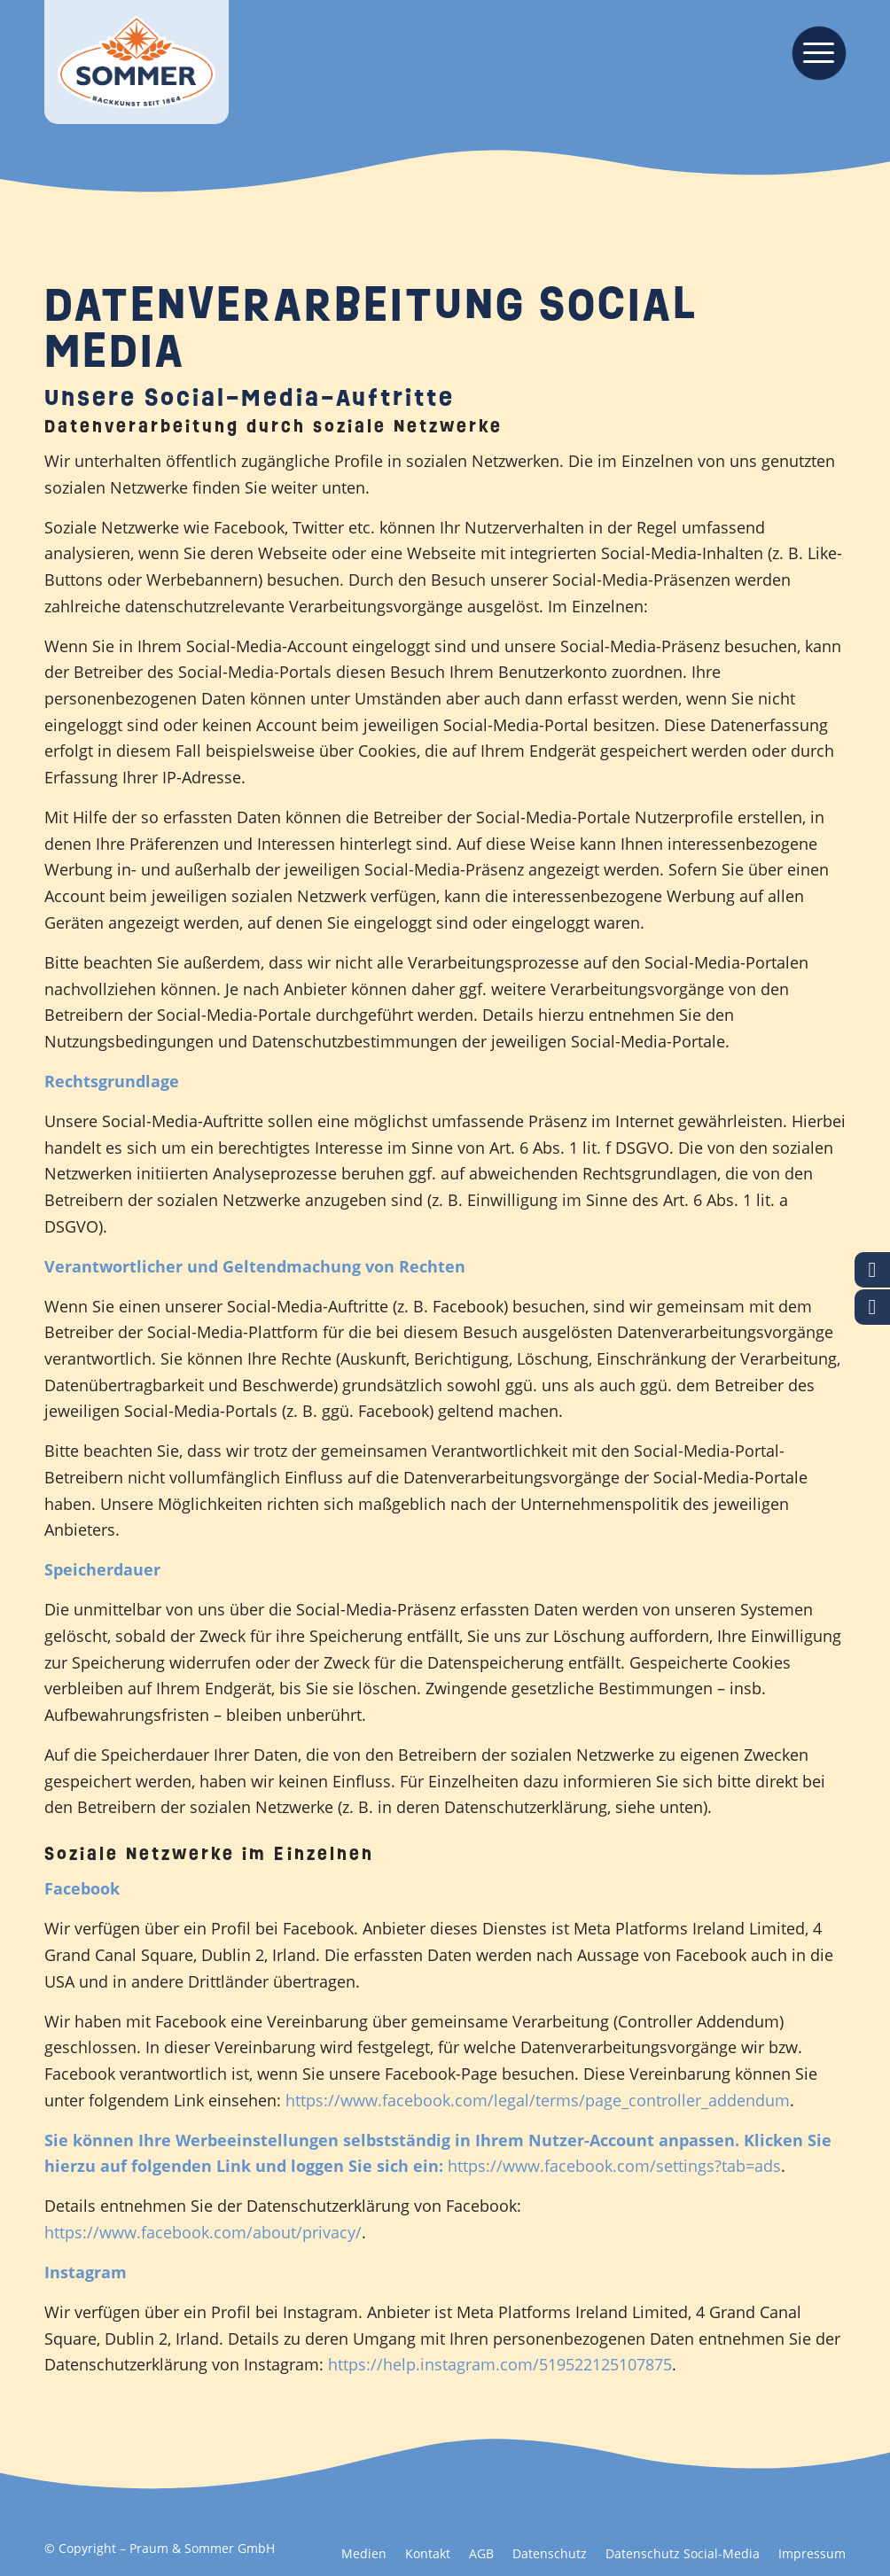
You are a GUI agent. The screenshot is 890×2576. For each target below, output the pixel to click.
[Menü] (813, 51)
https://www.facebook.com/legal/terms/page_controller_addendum (537, 2100)
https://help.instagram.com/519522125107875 (500, 2364)
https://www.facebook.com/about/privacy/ (203, 2232)
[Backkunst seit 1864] (136, 62)
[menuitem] (813, 51)
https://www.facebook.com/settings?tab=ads (614, 2165)
